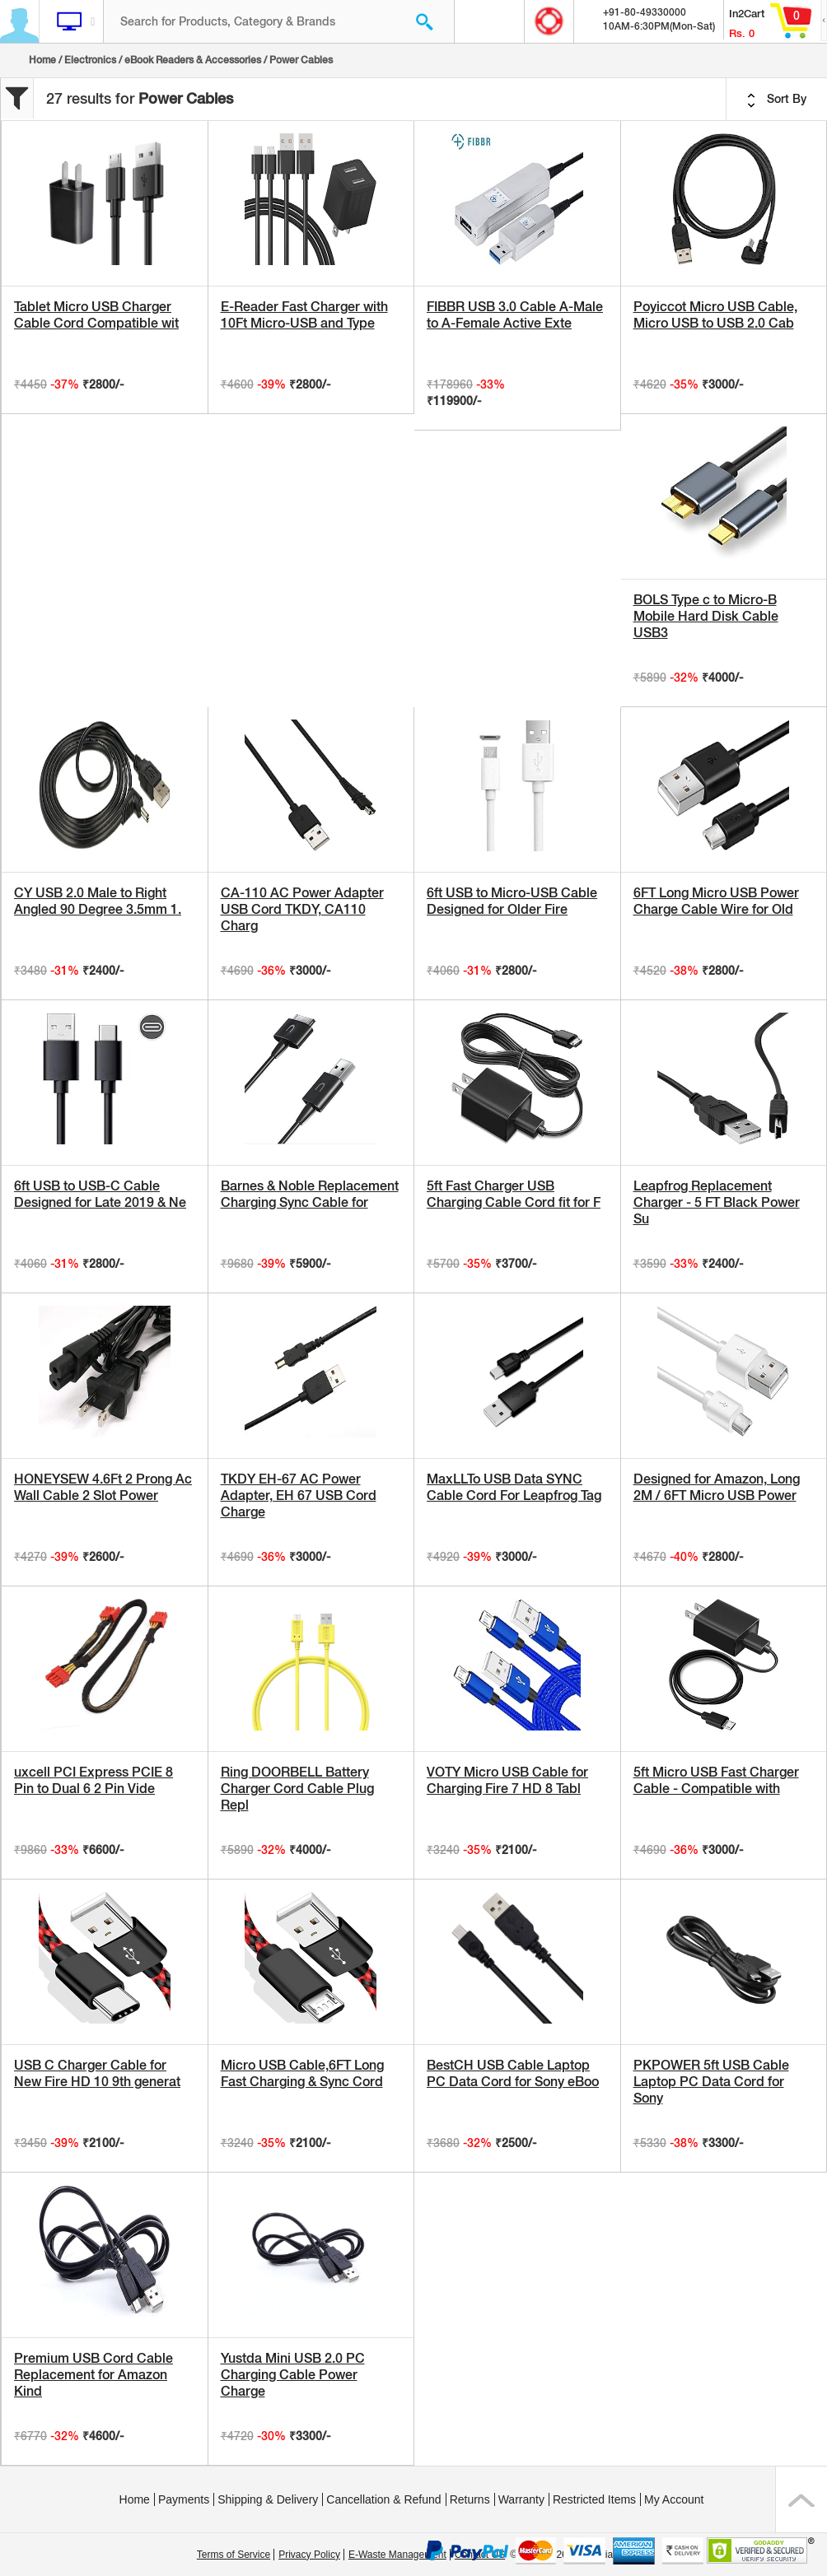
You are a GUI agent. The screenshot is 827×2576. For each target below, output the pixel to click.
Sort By (776, 99)
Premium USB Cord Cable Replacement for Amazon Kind (93, 2374)
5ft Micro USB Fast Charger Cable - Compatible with (716, 1780)
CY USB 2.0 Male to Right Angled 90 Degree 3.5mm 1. (97, 901)
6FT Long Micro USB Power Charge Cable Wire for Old (716, 901)
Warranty (521, 2499)
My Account (673, 2499)
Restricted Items (594, 2499)
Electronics (90, 60)
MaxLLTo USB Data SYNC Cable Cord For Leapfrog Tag (514, 1487)
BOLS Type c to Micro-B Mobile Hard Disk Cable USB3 (705, 616)
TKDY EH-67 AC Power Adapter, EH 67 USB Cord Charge (298, 1495)
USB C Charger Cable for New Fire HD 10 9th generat (97, 2073)
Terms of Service (233, 2554)
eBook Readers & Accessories (192, 60)
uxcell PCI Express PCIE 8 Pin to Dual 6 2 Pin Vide (93, 1780)
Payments (183, 2499)
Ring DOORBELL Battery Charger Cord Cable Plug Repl (297, 1788)
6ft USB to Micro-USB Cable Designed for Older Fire (512, 901)
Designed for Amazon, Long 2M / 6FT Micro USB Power (716, 1487)
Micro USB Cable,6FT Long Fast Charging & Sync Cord (302, 2073)
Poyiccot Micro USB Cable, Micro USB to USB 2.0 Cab (715, 315)
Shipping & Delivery (267, 2499)
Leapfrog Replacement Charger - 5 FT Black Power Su (716, 1202)
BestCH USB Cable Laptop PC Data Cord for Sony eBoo (513, 2073)
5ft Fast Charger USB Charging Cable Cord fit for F (513, 1194)
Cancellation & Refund (383, 2499)
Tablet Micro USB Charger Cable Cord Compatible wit (96, 315)
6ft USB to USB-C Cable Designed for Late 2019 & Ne (100, 1194)
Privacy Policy (309, 2554)
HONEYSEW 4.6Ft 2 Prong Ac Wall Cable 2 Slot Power (103, 1487)
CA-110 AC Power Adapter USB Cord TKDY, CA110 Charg (302, 909)
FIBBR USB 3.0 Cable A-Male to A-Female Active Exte (515, 315)
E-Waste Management (397, 2554)
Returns (470, 2499)
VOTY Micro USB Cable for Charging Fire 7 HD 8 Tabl (507, 1780)
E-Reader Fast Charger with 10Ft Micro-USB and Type (304, 315)
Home (42, 60)
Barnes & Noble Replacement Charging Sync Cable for (310, 1194)
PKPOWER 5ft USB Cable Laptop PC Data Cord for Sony (711, 2081)
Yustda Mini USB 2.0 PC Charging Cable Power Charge (293, 2374)
